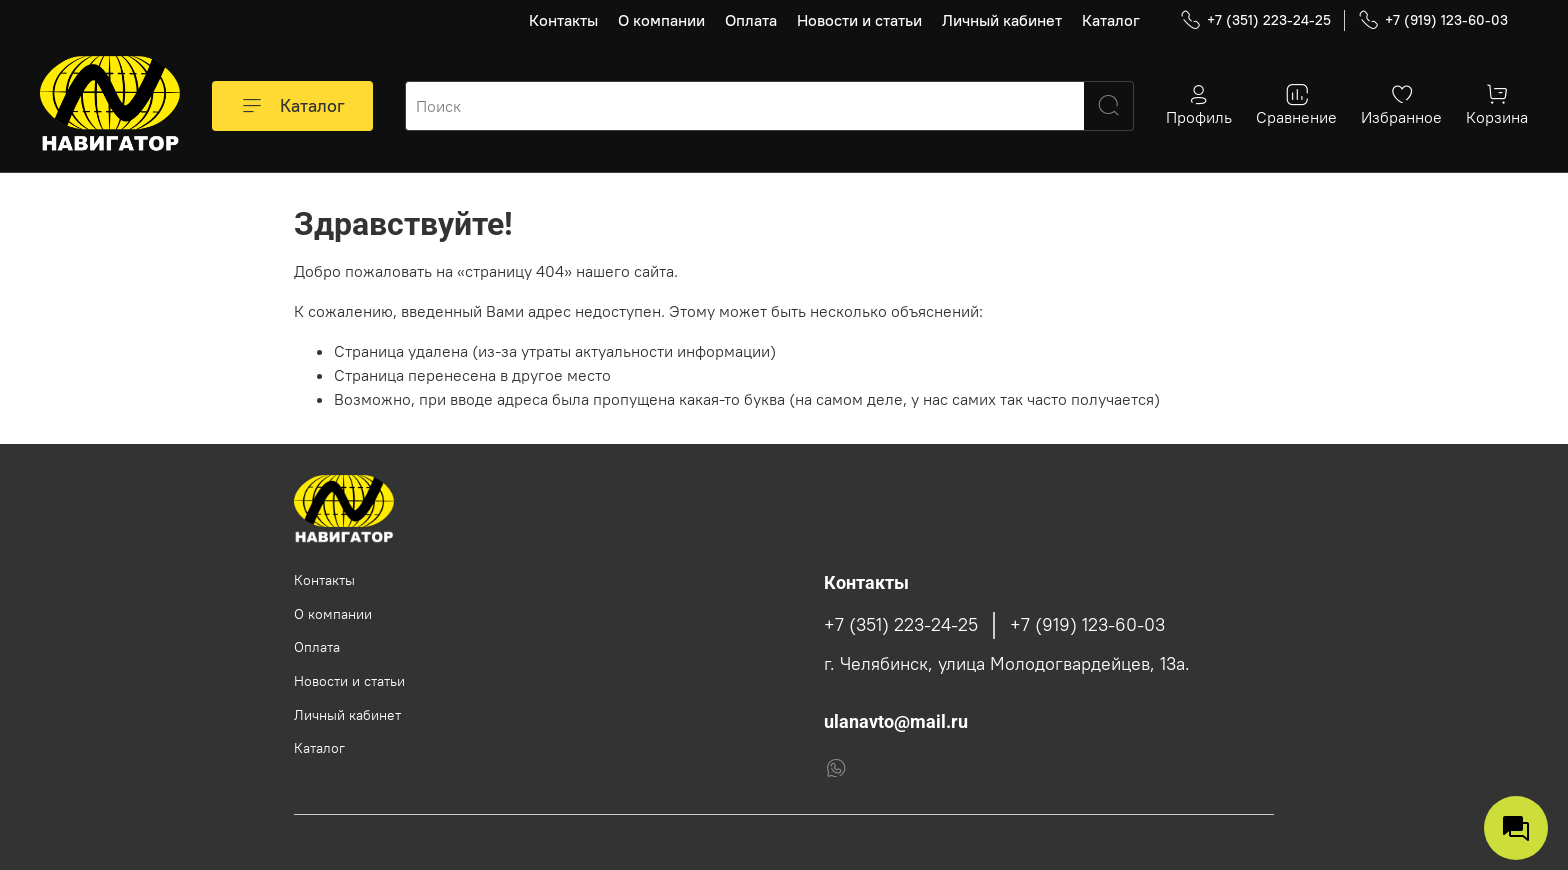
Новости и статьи (859, 20)
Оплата (751, 20)
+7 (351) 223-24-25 (1255, 20)
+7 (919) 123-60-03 (1433, 20)
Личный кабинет (1002, 20)
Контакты (563, 20)
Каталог (1111, 20)
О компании (661, 20)
